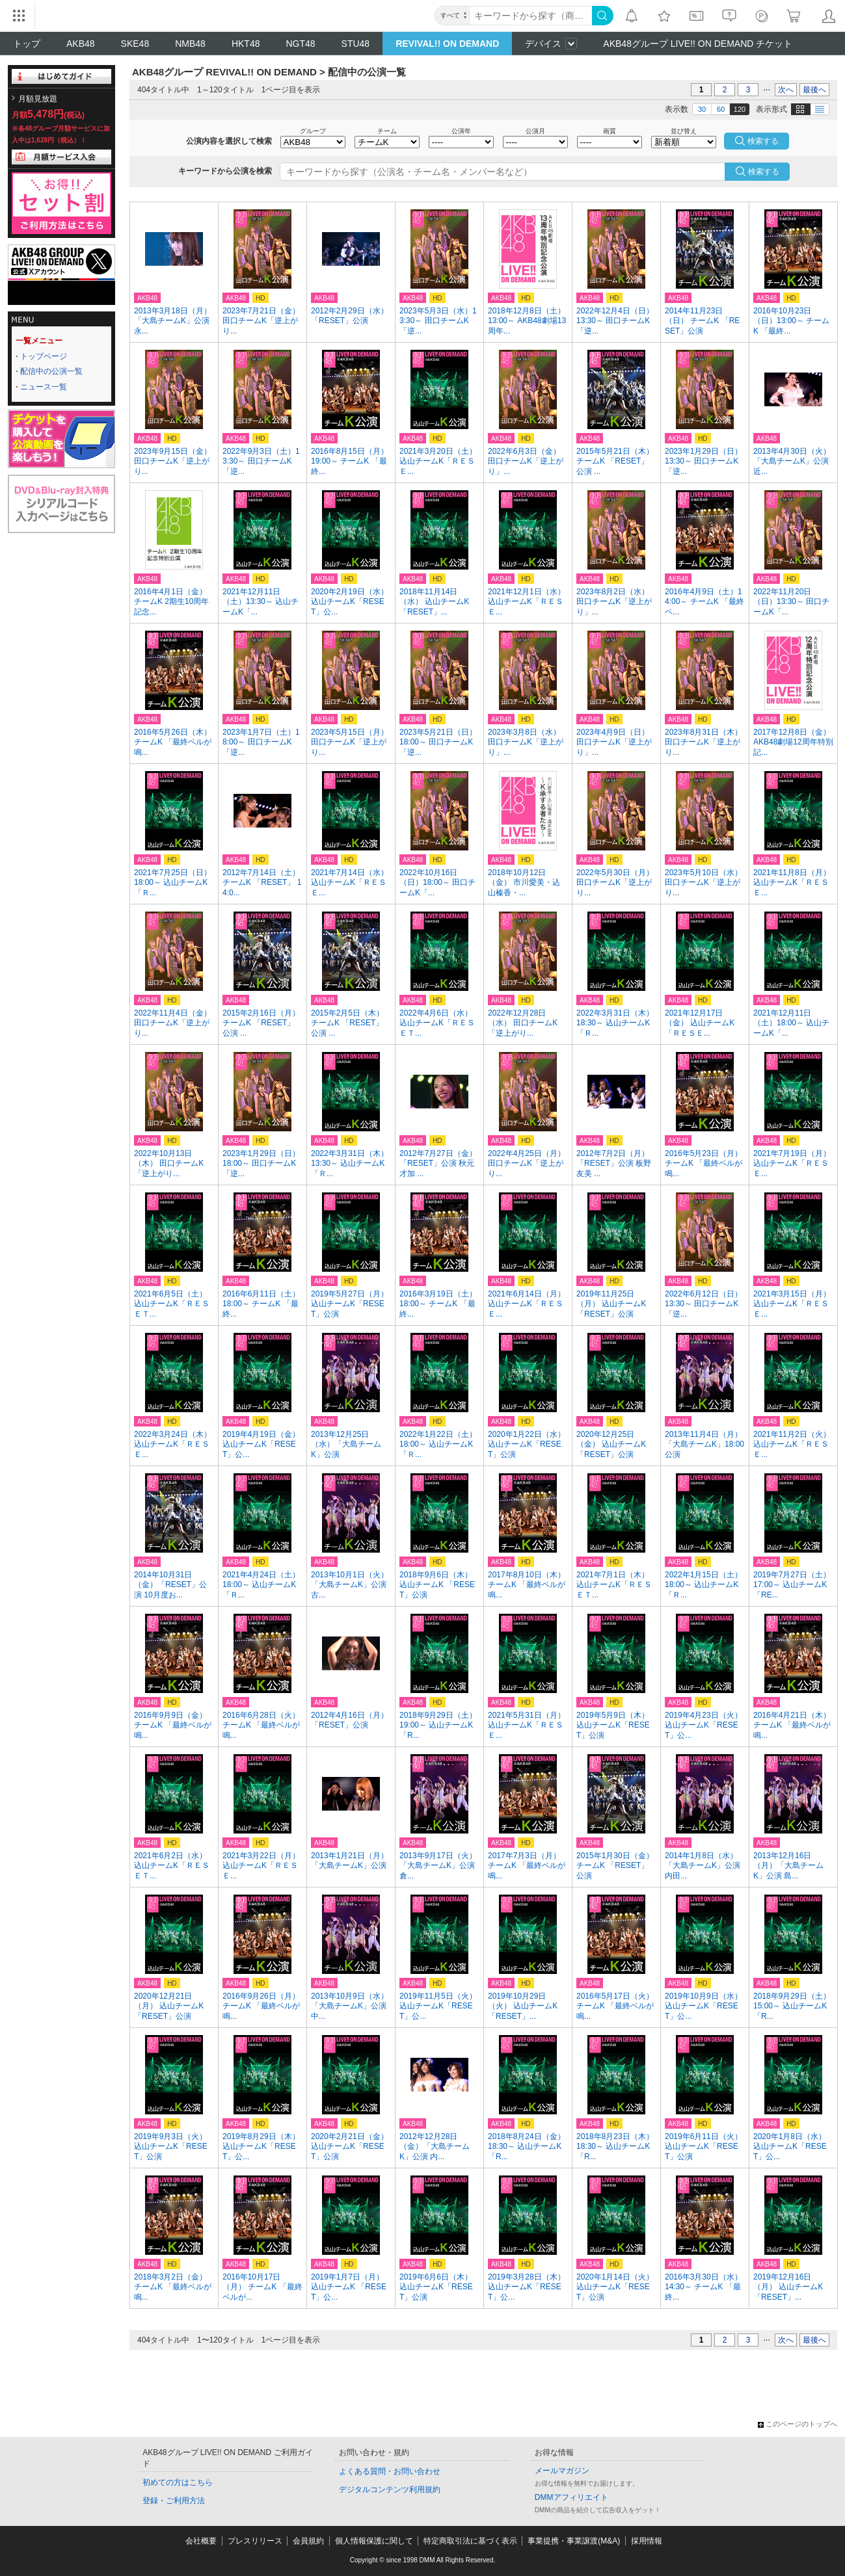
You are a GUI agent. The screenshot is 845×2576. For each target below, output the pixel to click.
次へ (786, 89)
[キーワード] (531, 15)
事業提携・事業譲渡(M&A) (574, 2540)
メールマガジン (562, 2470)
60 (721, 109)
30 (702, 109)
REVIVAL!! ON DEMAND (447, 43)
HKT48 (246, 43)
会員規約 (308, 2540)
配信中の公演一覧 (51, 371)
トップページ (43, 356)
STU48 (356, 43)
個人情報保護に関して (374, 2540)
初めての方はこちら (177, 2482)
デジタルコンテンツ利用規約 (389, 2489)
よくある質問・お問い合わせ (389, 2471)
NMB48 (190, 43)
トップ (26, 43)
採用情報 (646, 2540)
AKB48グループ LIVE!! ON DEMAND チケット (697, 43)
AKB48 (80, 43)
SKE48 (135, 43)
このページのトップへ (797, 2424)
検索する (763, 171)
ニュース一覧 (43, 386)
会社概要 (201, 2540)
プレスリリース (255, 2540)
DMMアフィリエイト (571, 2497)
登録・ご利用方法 (173, 2500)
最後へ (814, 89)
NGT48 (300, 43)
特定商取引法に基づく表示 (470, 2540)
